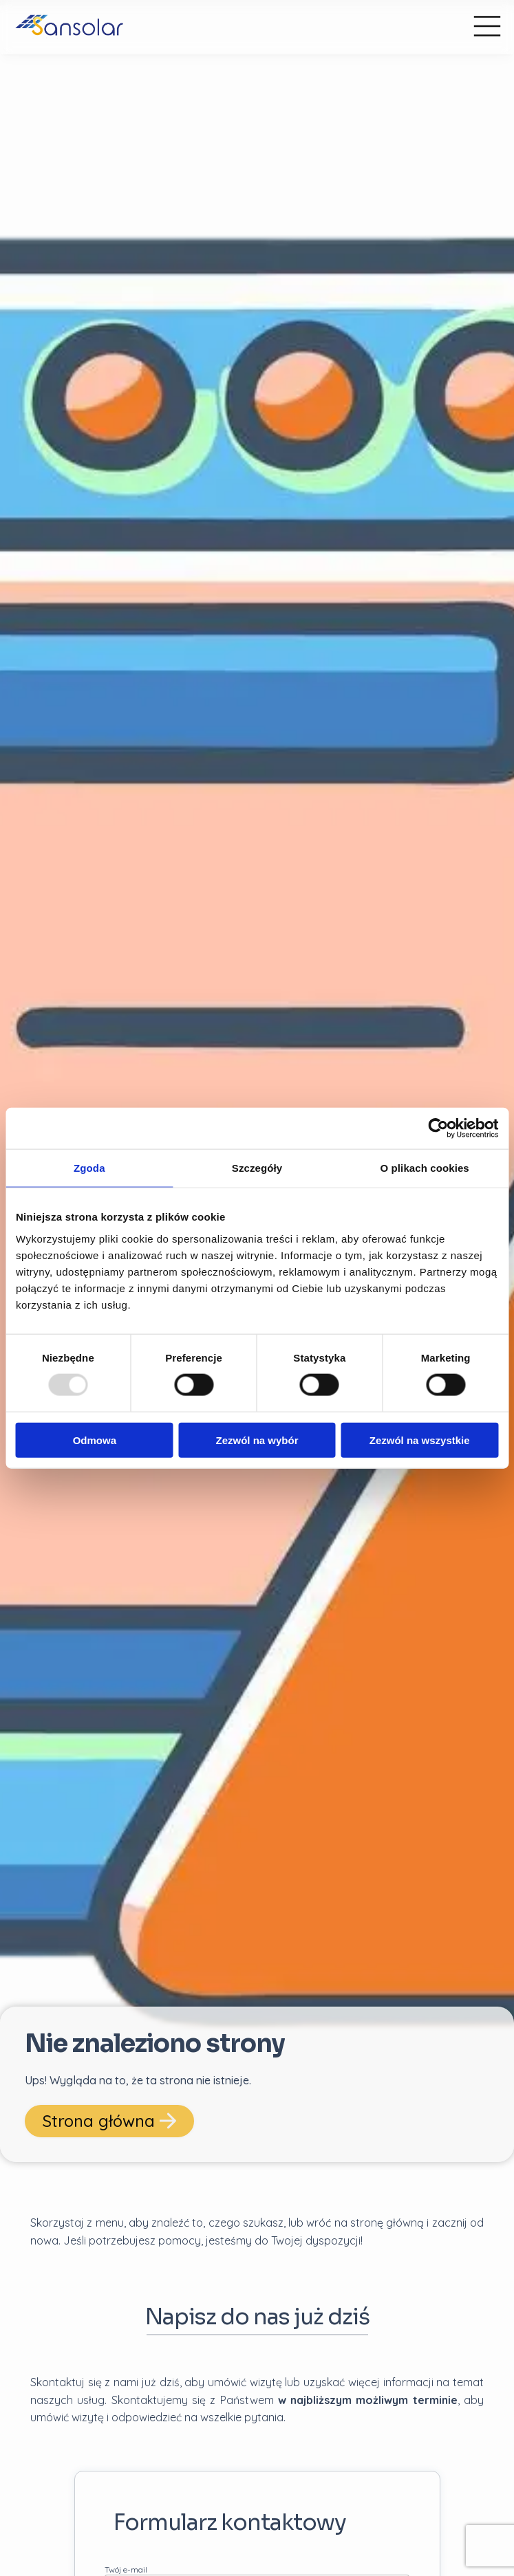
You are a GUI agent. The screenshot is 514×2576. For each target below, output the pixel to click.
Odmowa (94, 1439)
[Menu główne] (487, 27)
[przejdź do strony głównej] (228, 27)
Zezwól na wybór (256, 1439)
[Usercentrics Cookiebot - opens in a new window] (438, 1128)
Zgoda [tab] (89, 1168)
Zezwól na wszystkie (420, 1439)
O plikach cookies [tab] (425, 1168)
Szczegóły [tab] (257, 1168)
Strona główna (109, 2120)
